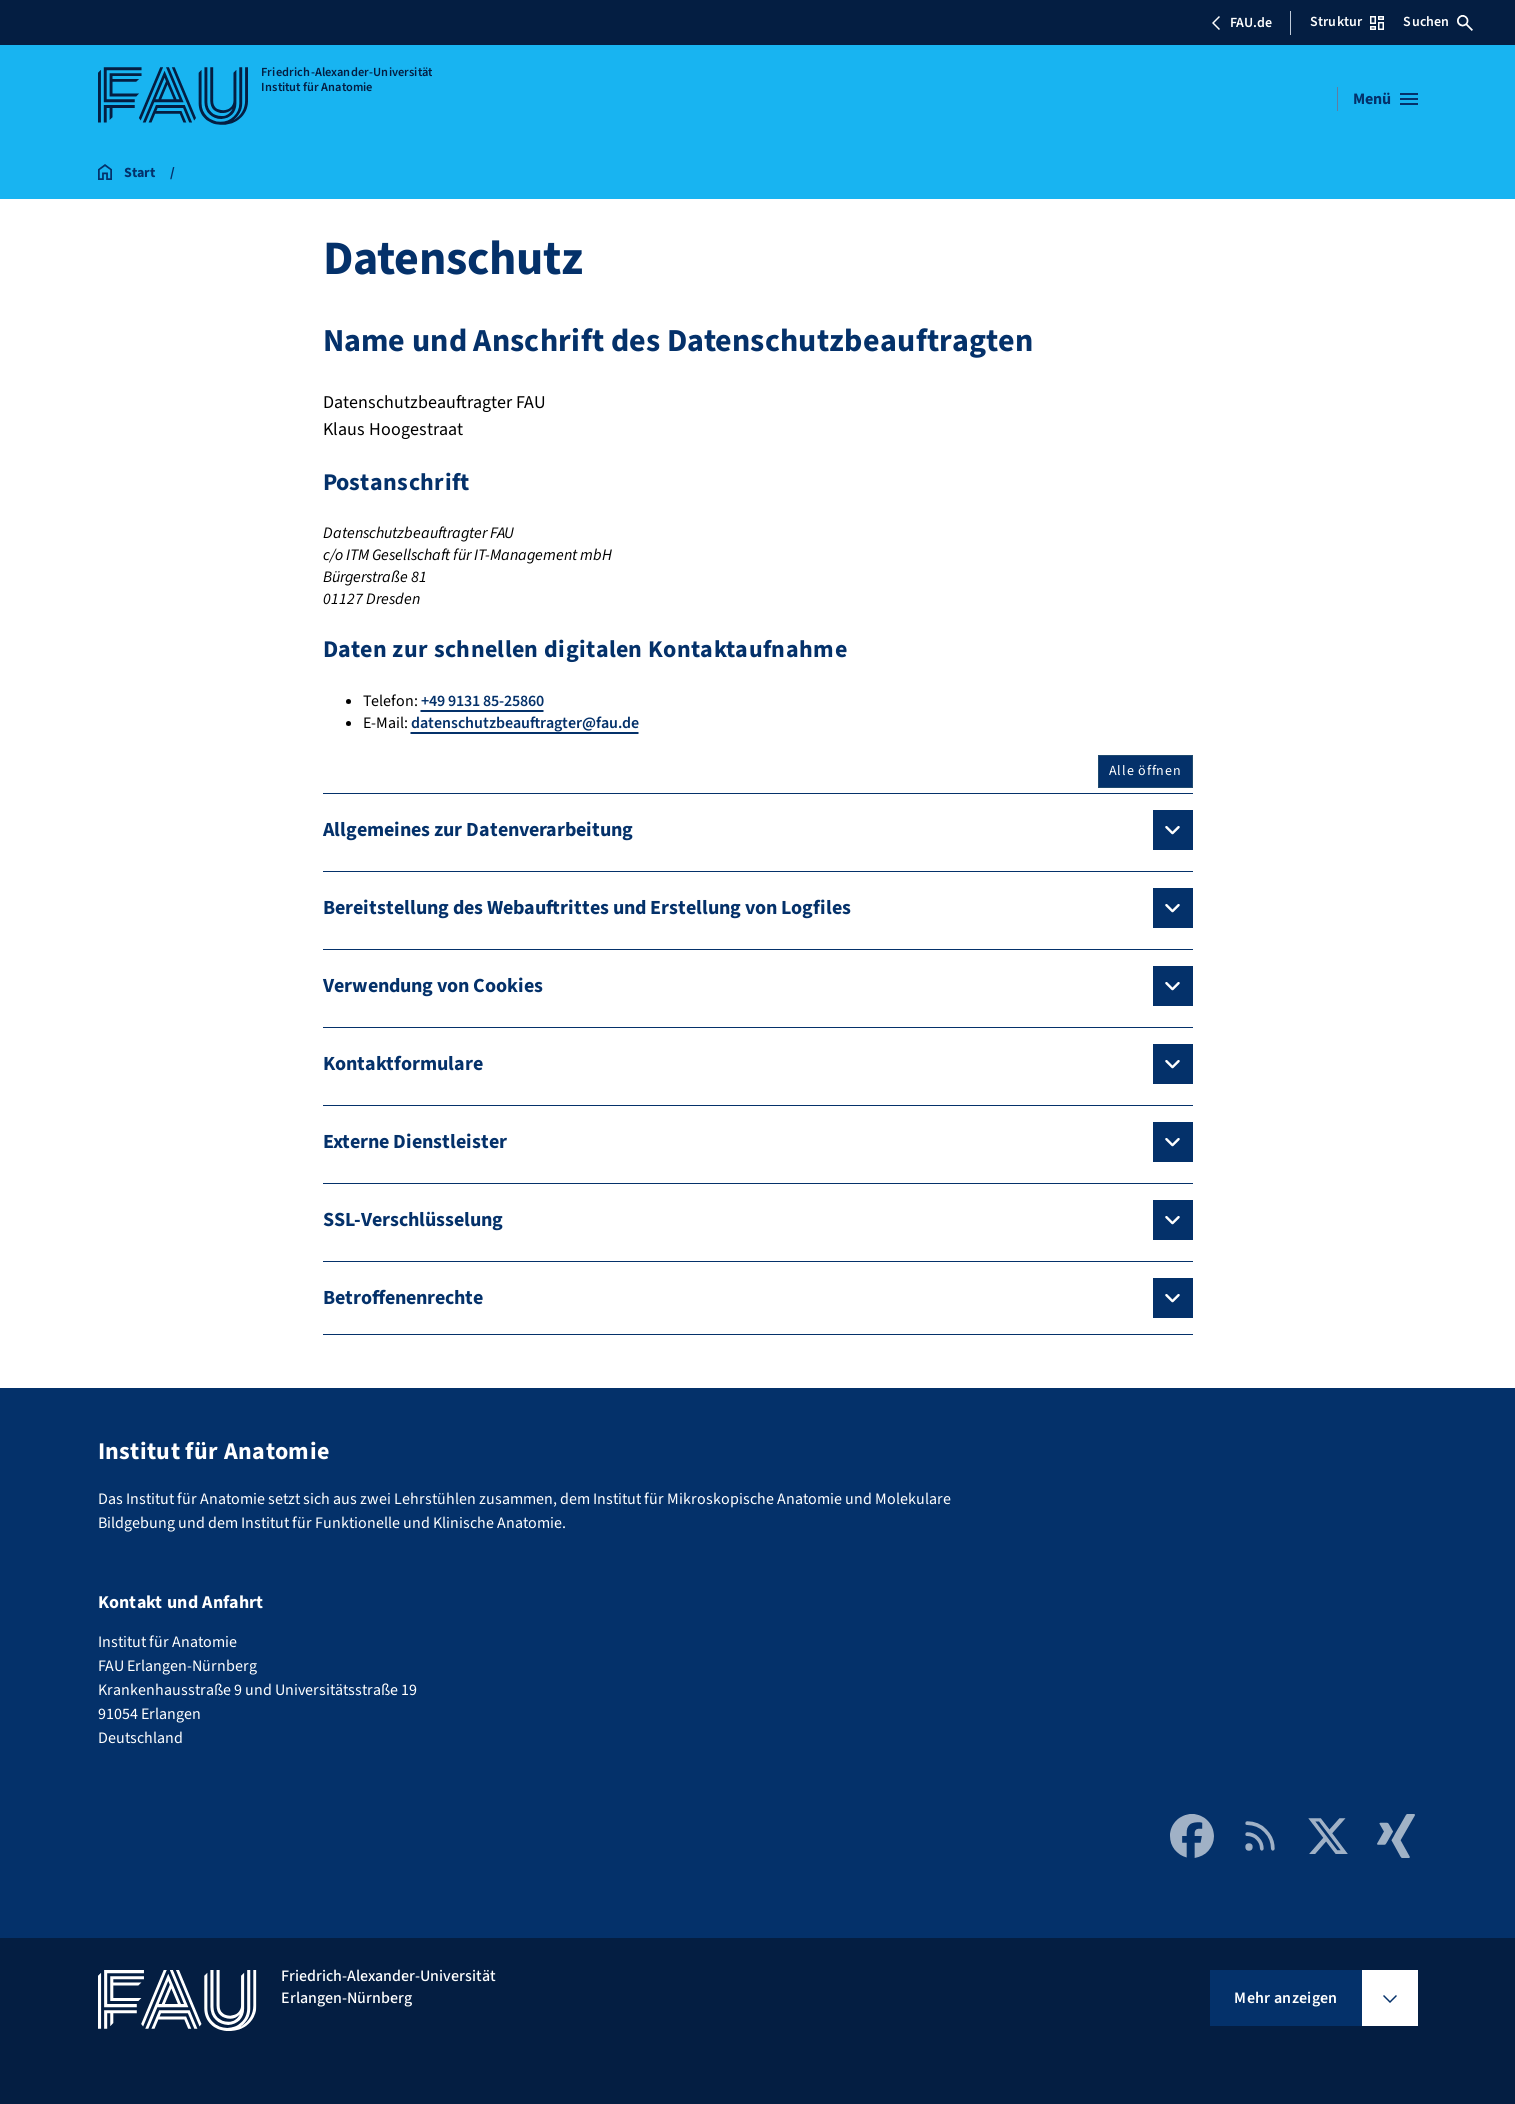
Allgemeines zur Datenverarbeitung (478, 830)
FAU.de (1241, 23)
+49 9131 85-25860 (482, 701)
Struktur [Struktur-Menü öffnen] (1347, 22)
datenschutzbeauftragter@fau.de (525, 723)
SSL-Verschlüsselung (413, 1220)
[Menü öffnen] (1385, 99)
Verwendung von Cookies (433, 986)
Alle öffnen (1145, 771)
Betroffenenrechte (403, 1298)
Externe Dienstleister (415, 1142)
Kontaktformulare (403, 1064)
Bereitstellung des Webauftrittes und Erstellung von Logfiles (587, 908)
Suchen (1438, 22)
